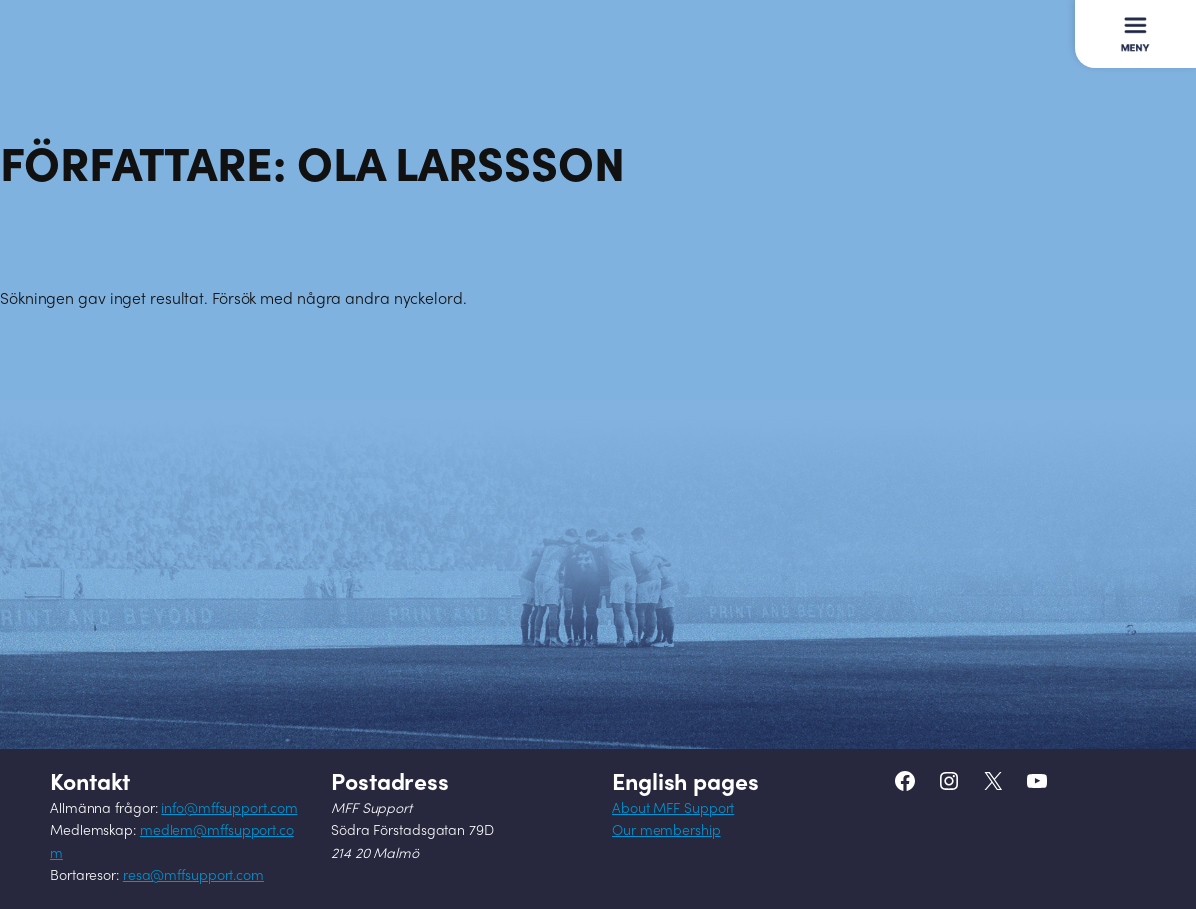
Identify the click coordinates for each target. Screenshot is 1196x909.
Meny (1134, 23)
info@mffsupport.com (229, 809)
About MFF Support (673, 809)
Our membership (666, 831)
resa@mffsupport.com (193, 876)
